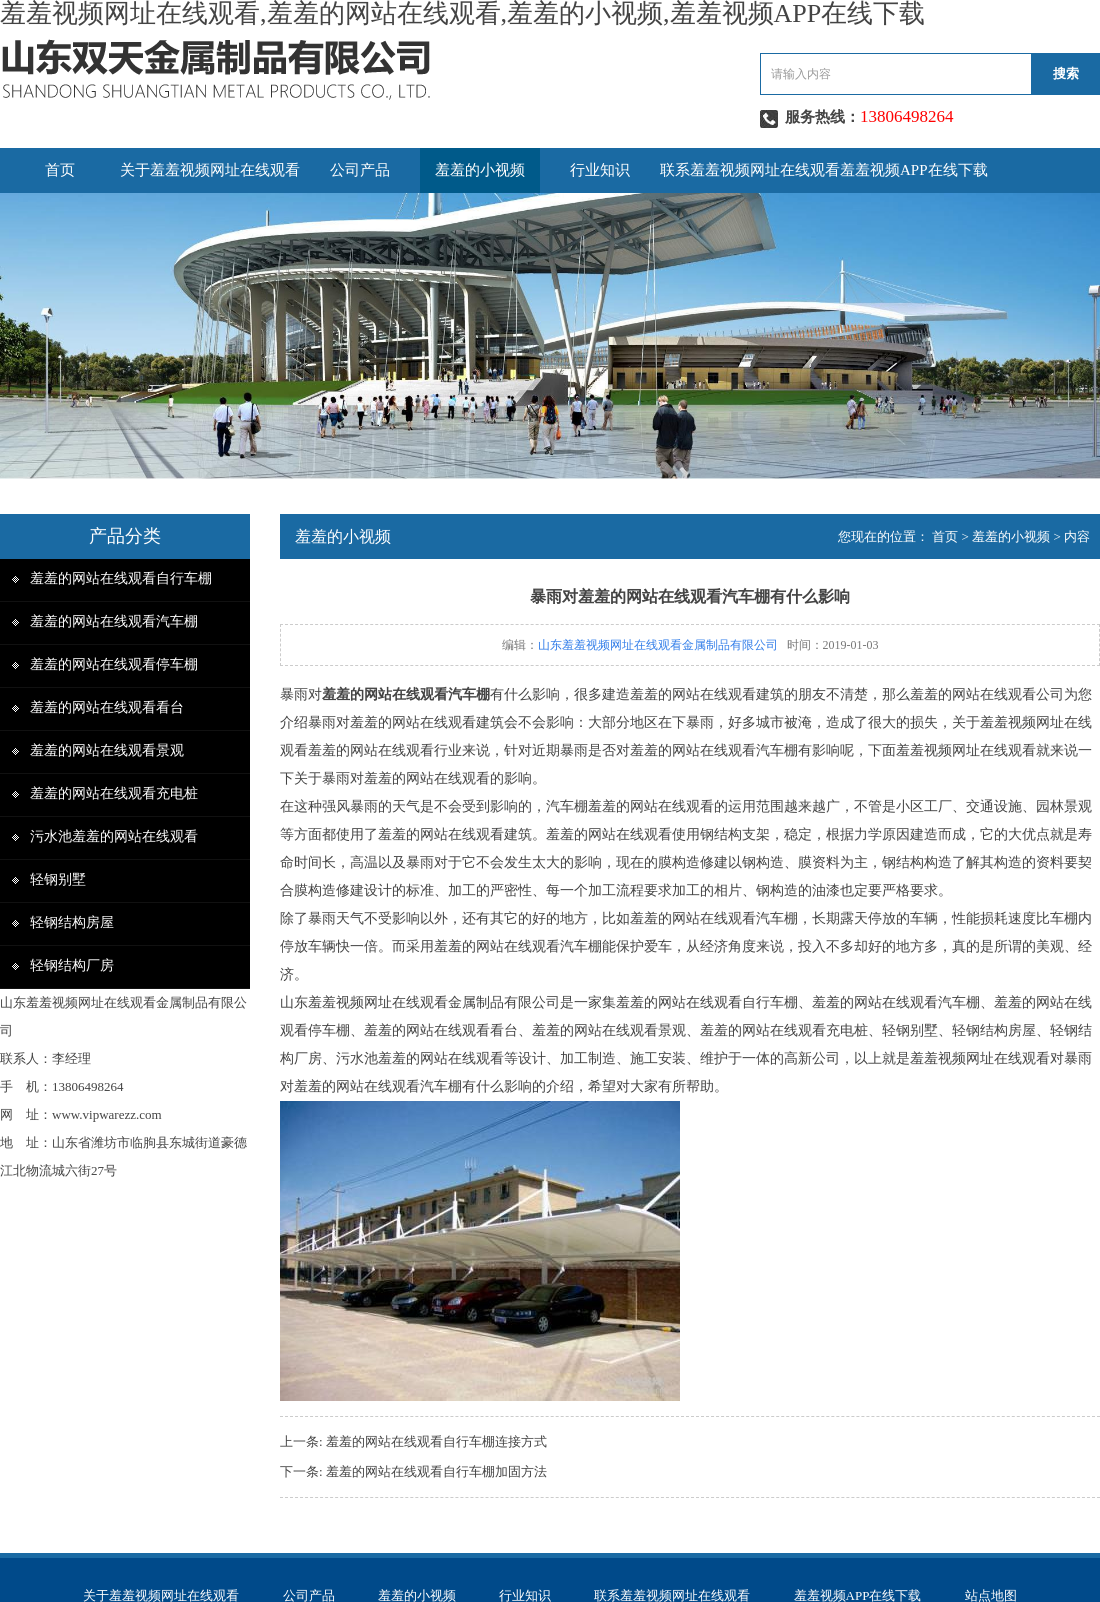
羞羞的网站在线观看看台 (107, 707)
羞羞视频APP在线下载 (914, 170)
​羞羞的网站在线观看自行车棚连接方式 (436, 1441)
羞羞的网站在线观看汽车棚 (114, 621)
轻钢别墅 (58, 879)
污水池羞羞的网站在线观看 (114, 836)
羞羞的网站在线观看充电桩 (114, 793)
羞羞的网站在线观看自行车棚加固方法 (436, 1471)
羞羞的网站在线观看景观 (107, 750)
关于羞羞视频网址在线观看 (210, 170)
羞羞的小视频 (480, 170)
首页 (60, 170)
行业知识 (600, 170)
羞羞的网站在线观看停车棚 (114, 664)
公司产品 (360, 170)
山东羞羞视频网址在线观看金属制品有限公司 (658, 645)
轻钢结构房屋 (72, 922)
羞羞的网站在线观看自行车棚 (121, 578)
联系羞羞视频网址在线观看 (750, 170)
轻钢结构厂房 (72, 965)
